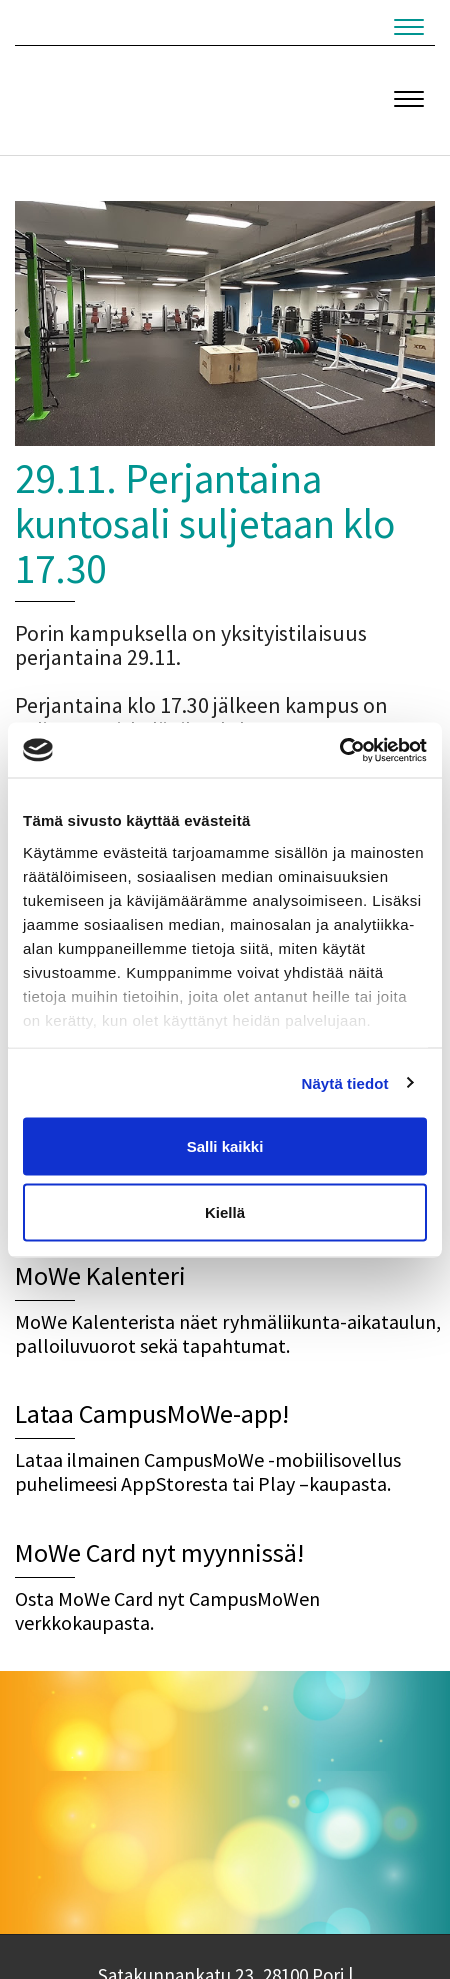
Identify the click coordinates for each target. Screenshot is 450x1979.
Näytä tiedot (345, 1082)
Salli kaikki (225, 1146)
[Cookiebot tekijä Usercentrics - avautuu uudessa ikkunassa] (339, 750)
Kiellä (225, 1211)
